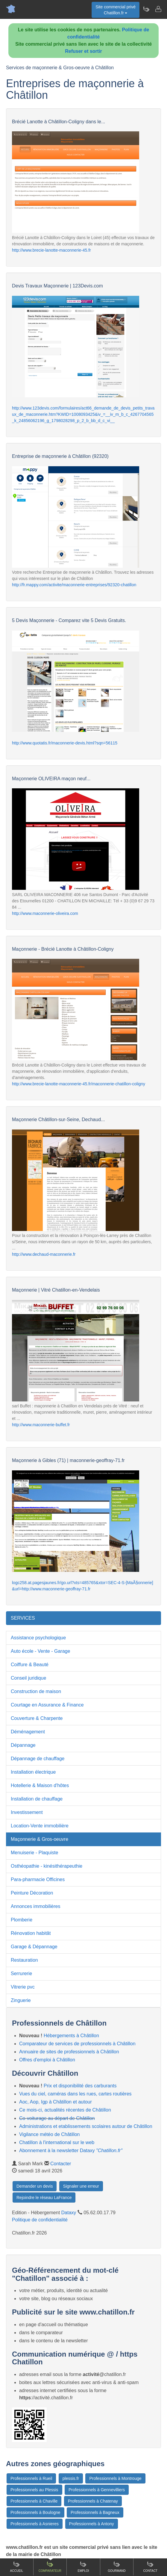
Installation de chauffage (37, 1798)
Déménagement (28, 1731)
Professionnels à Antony (91, 2523)
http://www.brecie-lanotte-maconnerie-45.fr (51, 250)
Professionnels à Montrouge (115, 2478)
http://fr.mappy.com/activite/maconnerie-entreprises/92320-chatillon (74, 584)
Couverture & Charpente (37, 1718)
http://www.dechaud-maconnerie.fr (43, 1254)
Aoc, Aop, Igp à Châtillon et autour (55, 2101)
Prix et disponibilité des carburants (80, 2085)
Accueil (16, 2566)
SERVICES (23, 1618)
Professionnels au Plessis (34, 2489)
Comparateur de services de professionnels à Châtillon (77, 2043)
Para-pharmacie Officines (38, 1879)
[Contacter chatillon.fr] (158, 9)
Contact (150, 2566)
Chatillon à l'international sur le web (56, 2142)
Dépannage (23, 1745)
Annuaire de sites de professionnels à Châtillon (69, 2051)
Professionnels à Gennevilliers (97, 2489)
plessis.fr (71, 2478)
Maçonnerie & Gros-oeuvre (39, 1839)
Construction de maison (36, 1691)
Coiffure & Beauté (29, 1664)
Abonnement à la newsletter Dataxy (70, 2150)
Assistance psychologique (38, 1637)
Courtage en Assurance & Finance (47, 1704)
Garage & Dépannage (34, 1946)
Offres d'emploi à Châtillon (47, 2059)
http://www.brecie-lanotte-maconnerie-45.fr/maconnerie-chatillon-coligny (78, 1083)
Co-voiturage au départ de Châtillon (57, 2118)
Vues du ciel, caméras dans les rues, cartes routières (75, 2093)
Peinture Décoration (32, 1892)
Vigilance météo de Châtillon (49, 2134)
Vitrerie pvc (23, 1986)
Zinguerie (21, 2000)
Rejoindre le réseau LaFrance (44, 2197)
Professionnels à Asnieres (34, 2523)
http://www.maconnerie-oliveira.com (45, 913)
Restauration (24, 1960)
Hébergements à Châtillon (71, 2035)
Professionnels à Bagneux (95, 2512)
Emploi (83, 2566)
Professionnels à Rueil (31, 2478)
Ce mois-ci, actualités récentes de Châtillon (65, 2109)
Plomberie (21, 1919)
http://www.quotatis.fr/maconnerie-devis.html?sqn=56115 (64, 743)
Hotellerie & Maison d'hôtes (40, 1785)
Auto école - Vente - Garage (40, 1651)
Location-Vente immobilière (40, 1825)
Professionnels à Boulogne (35, 2512)
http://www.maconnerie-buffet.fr (41, 1424)
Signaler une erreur (81, 2186)
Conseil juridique (28, 1678)
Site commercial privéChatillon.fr (115, 9)
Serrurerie (21, 1973)
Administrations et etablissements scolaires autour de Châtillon (85, 2126)
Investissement (27, 1812)
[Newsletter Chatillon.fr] (146, 9)
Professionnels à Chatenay (93, 2501)
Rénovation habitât (31, 1933)
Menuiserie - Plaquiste (34, 1852)
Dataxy (68, 2212)
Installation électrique (33, 1772)
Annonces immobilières (35, 1906)
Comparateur (50, 2566)
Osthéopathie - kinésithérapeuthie (46, 1866)
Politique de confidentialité (40, 2219)
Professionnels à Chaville (33, 2501)
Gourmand (116, 2566)
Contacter (60, 2163)
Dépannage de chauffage (37, 1758)
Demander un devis (34, 2186)
